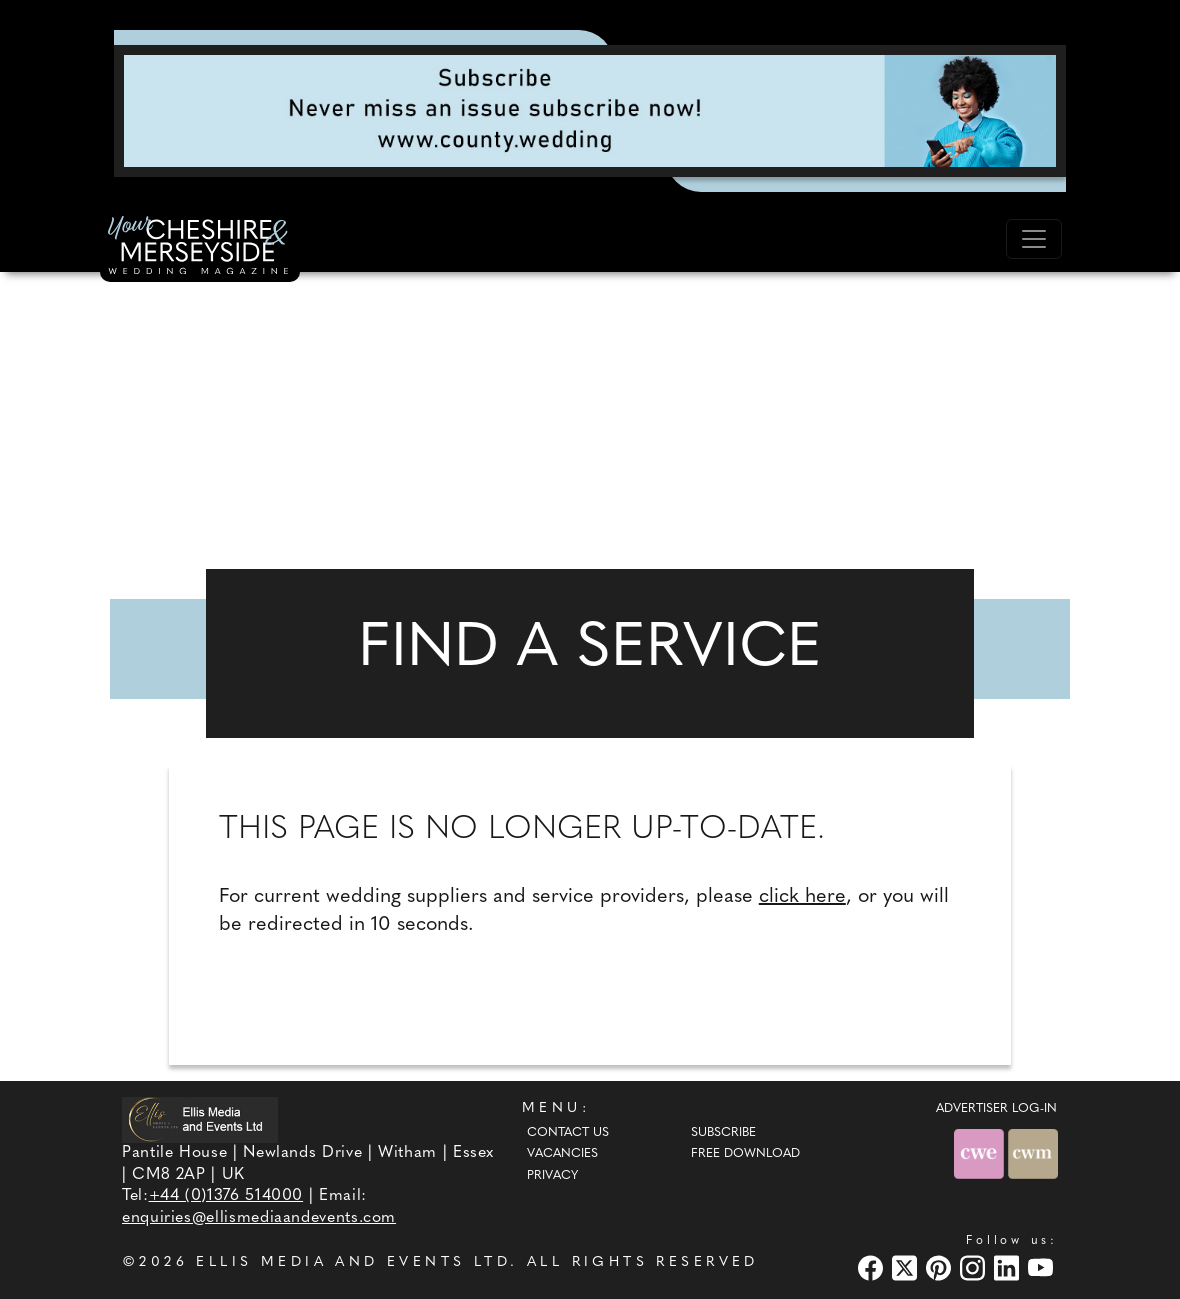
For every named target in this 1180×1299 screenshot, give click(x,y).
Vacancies (562, 1154)
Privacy (552, 1176)
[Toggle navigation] (1034, 239)
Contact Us (568, 1133)
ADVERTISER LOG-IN (996, 1109)
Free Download (745, 1154)
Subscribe (723, 1133)
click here (802, 897)
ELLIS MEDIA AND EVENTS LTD (353, 1262)
